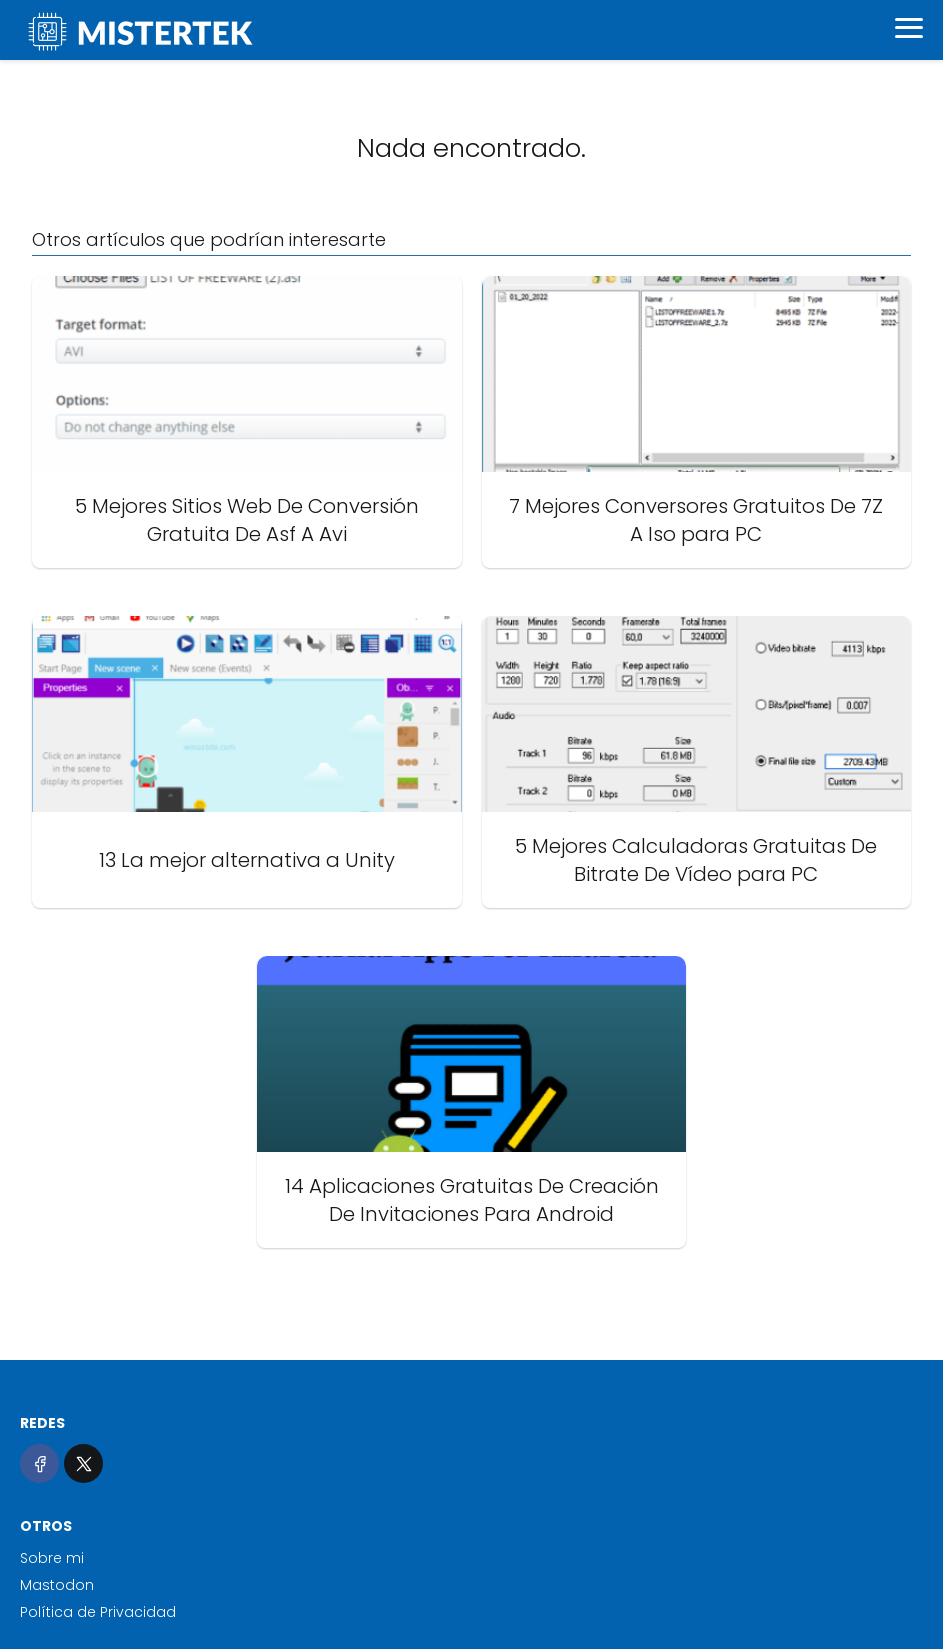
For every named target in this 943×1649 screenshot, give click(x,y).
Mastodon (57, 1585)
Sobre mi (52, 1558)
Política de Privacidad (98, 1612)
